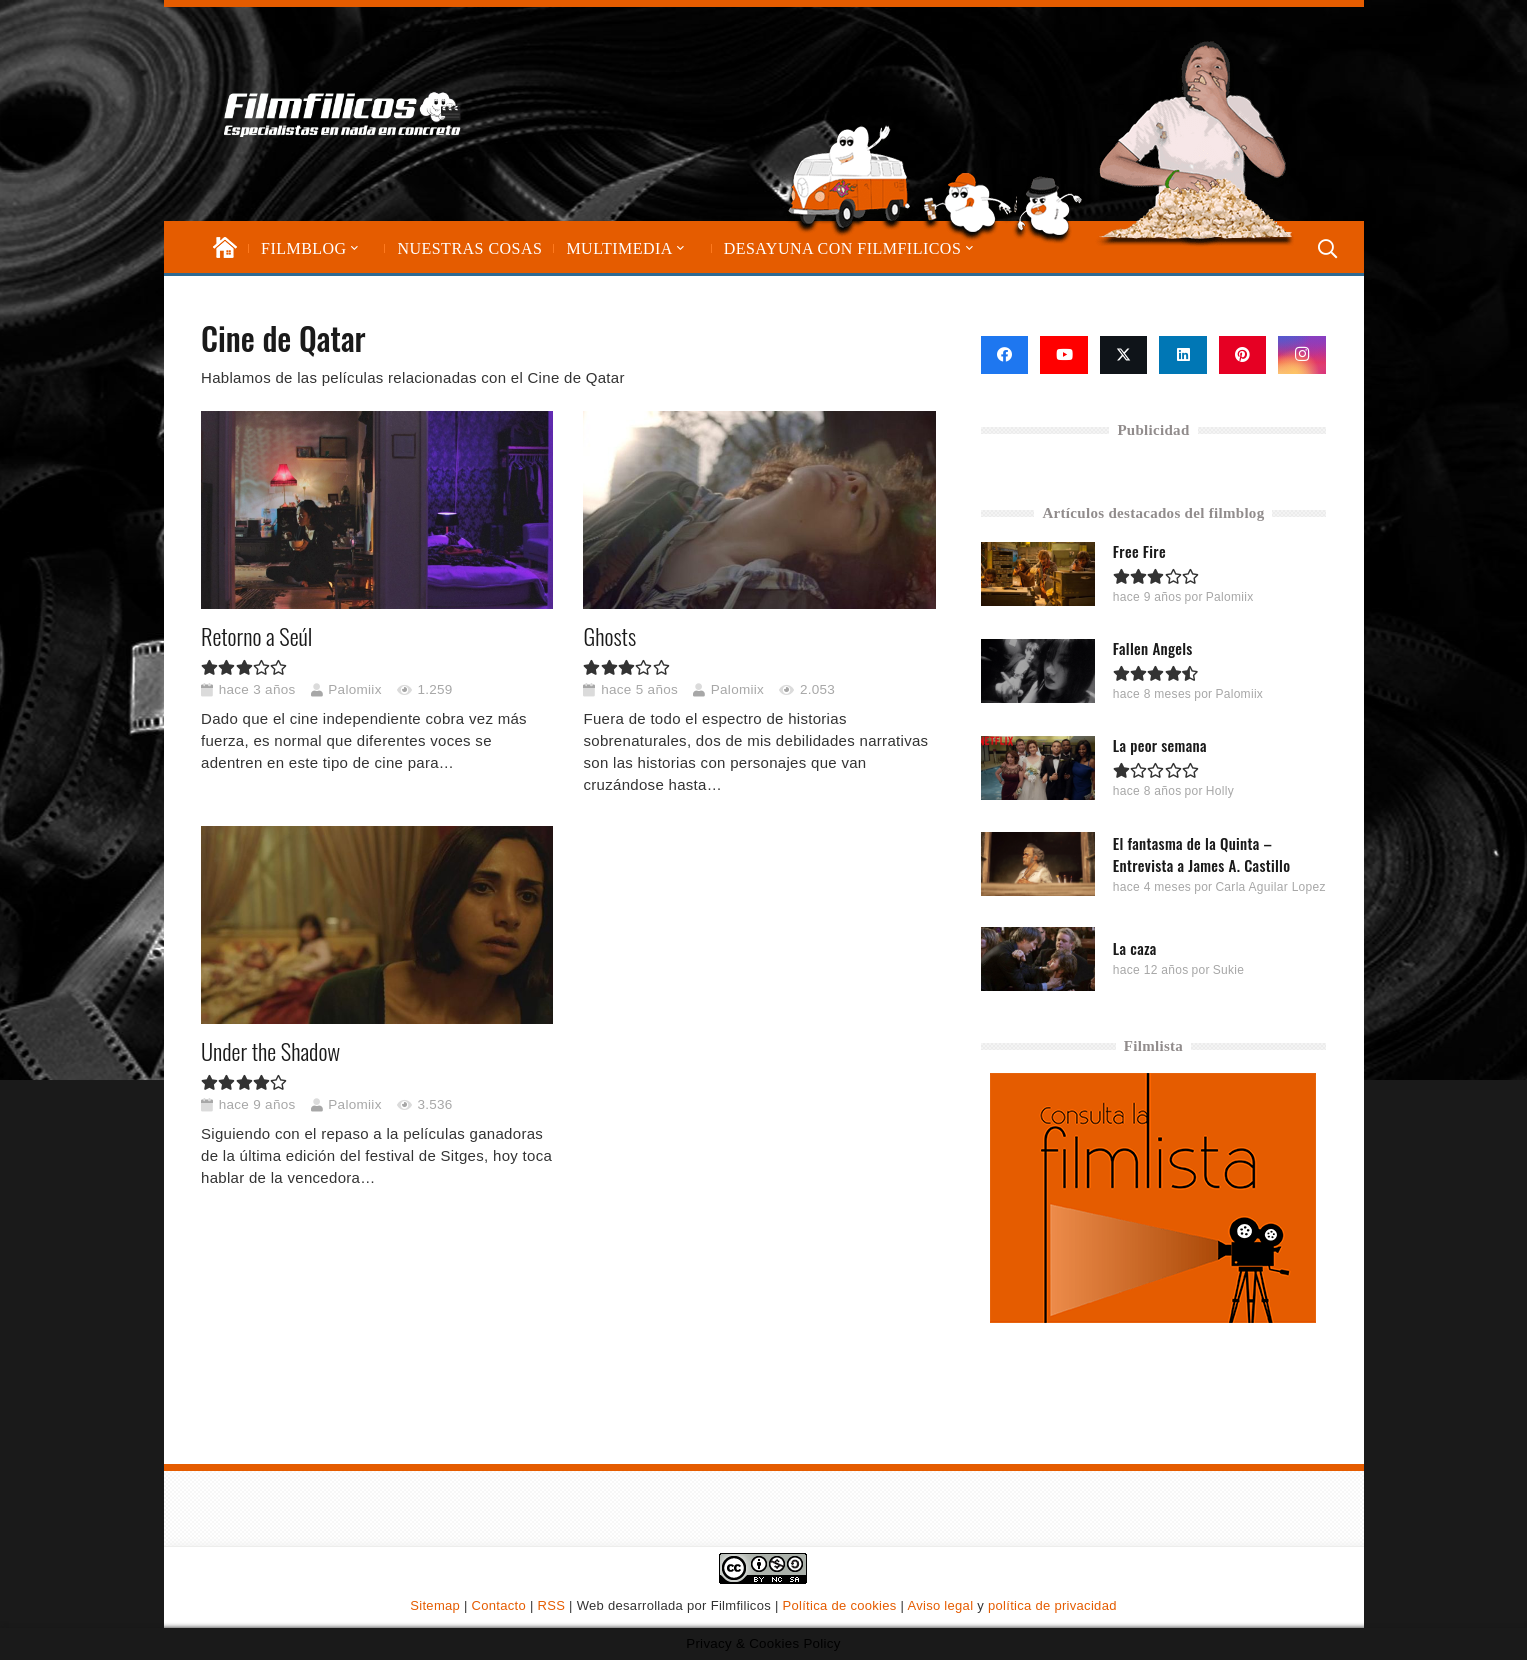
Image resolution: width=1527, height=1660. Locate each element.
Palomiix (354, 689)
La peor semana (1160, 745)
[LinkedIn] (1183, 355)
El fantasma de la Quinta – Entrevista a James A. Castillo (1201, 853)
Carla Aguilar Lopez (1270, 886)
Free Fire (1139, 551)
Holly (1220, 791)
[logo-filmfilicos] (408, 114)
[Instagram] (1302, 355)
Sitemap (435, 1605)
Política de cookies (840, 1605)
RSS (552, 1605)
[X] (1124, 355)
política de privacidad (1052, 1605)
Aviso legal (940, 1605)
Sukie (1229, 970)
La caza (1135, 948)
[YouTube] (1064, 355)
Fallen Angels (1153, 648)
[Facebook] (1005, 355)
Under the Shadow (270, 1051)
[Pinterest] (1243, 355)
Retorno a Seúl (256, 636)
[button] (353, 248)
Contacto (499, 1605)
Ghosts (609, 636)
